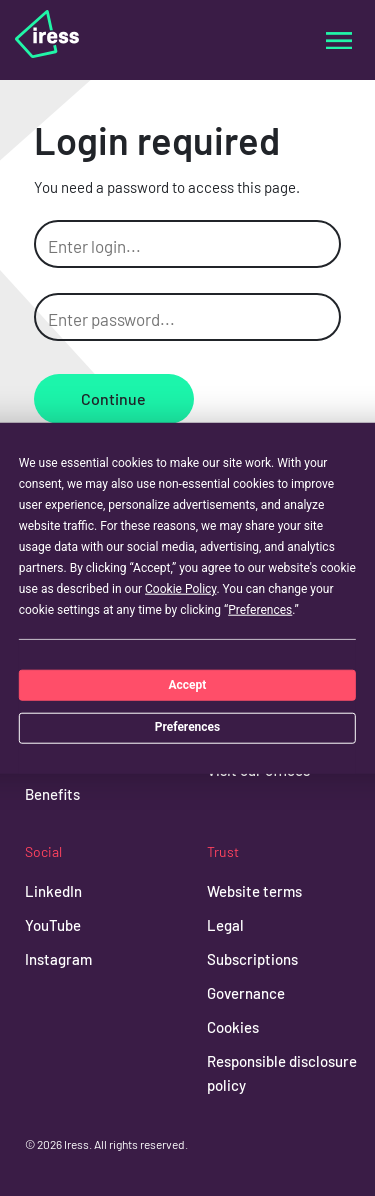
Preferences (188, 727)
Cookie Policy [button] (180, 589)
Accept (188, 684)
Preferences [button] (260, 610)
